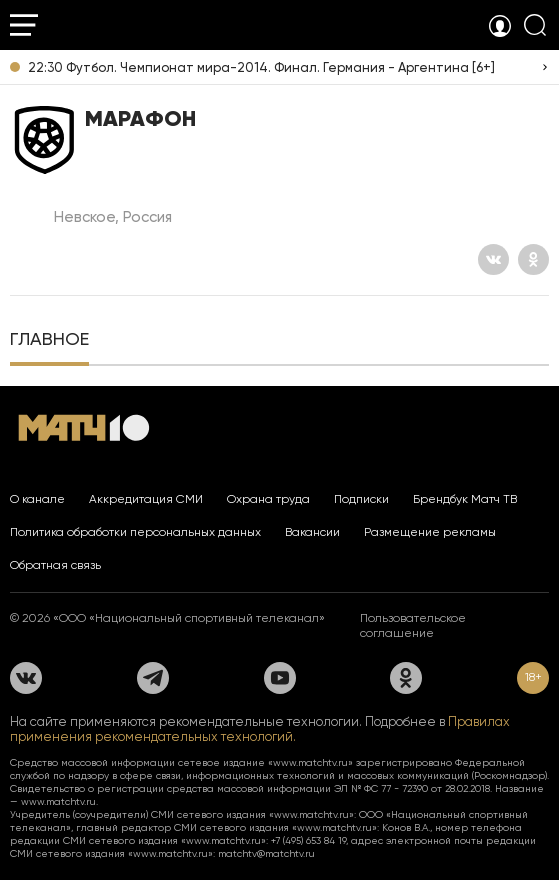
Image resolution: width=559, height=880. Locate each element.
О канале (37, 499)
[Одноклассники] (533, 259)
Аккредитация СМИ (146, 499)
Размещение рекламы (430, 532)
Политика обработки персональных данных (135, 532)
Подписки (361, 499)
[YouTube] (280, 678)
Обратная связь (55, 565)
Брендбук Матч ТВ (465, 499)
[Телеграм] (153, 678)
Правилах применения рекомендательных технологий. (260, 729)
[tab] (49, 341)
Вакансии (312, 532)
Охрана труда (268, 499)
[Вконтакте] (493, 259)
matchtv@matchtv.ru (266, 853)
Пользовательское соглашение (413, 625)
